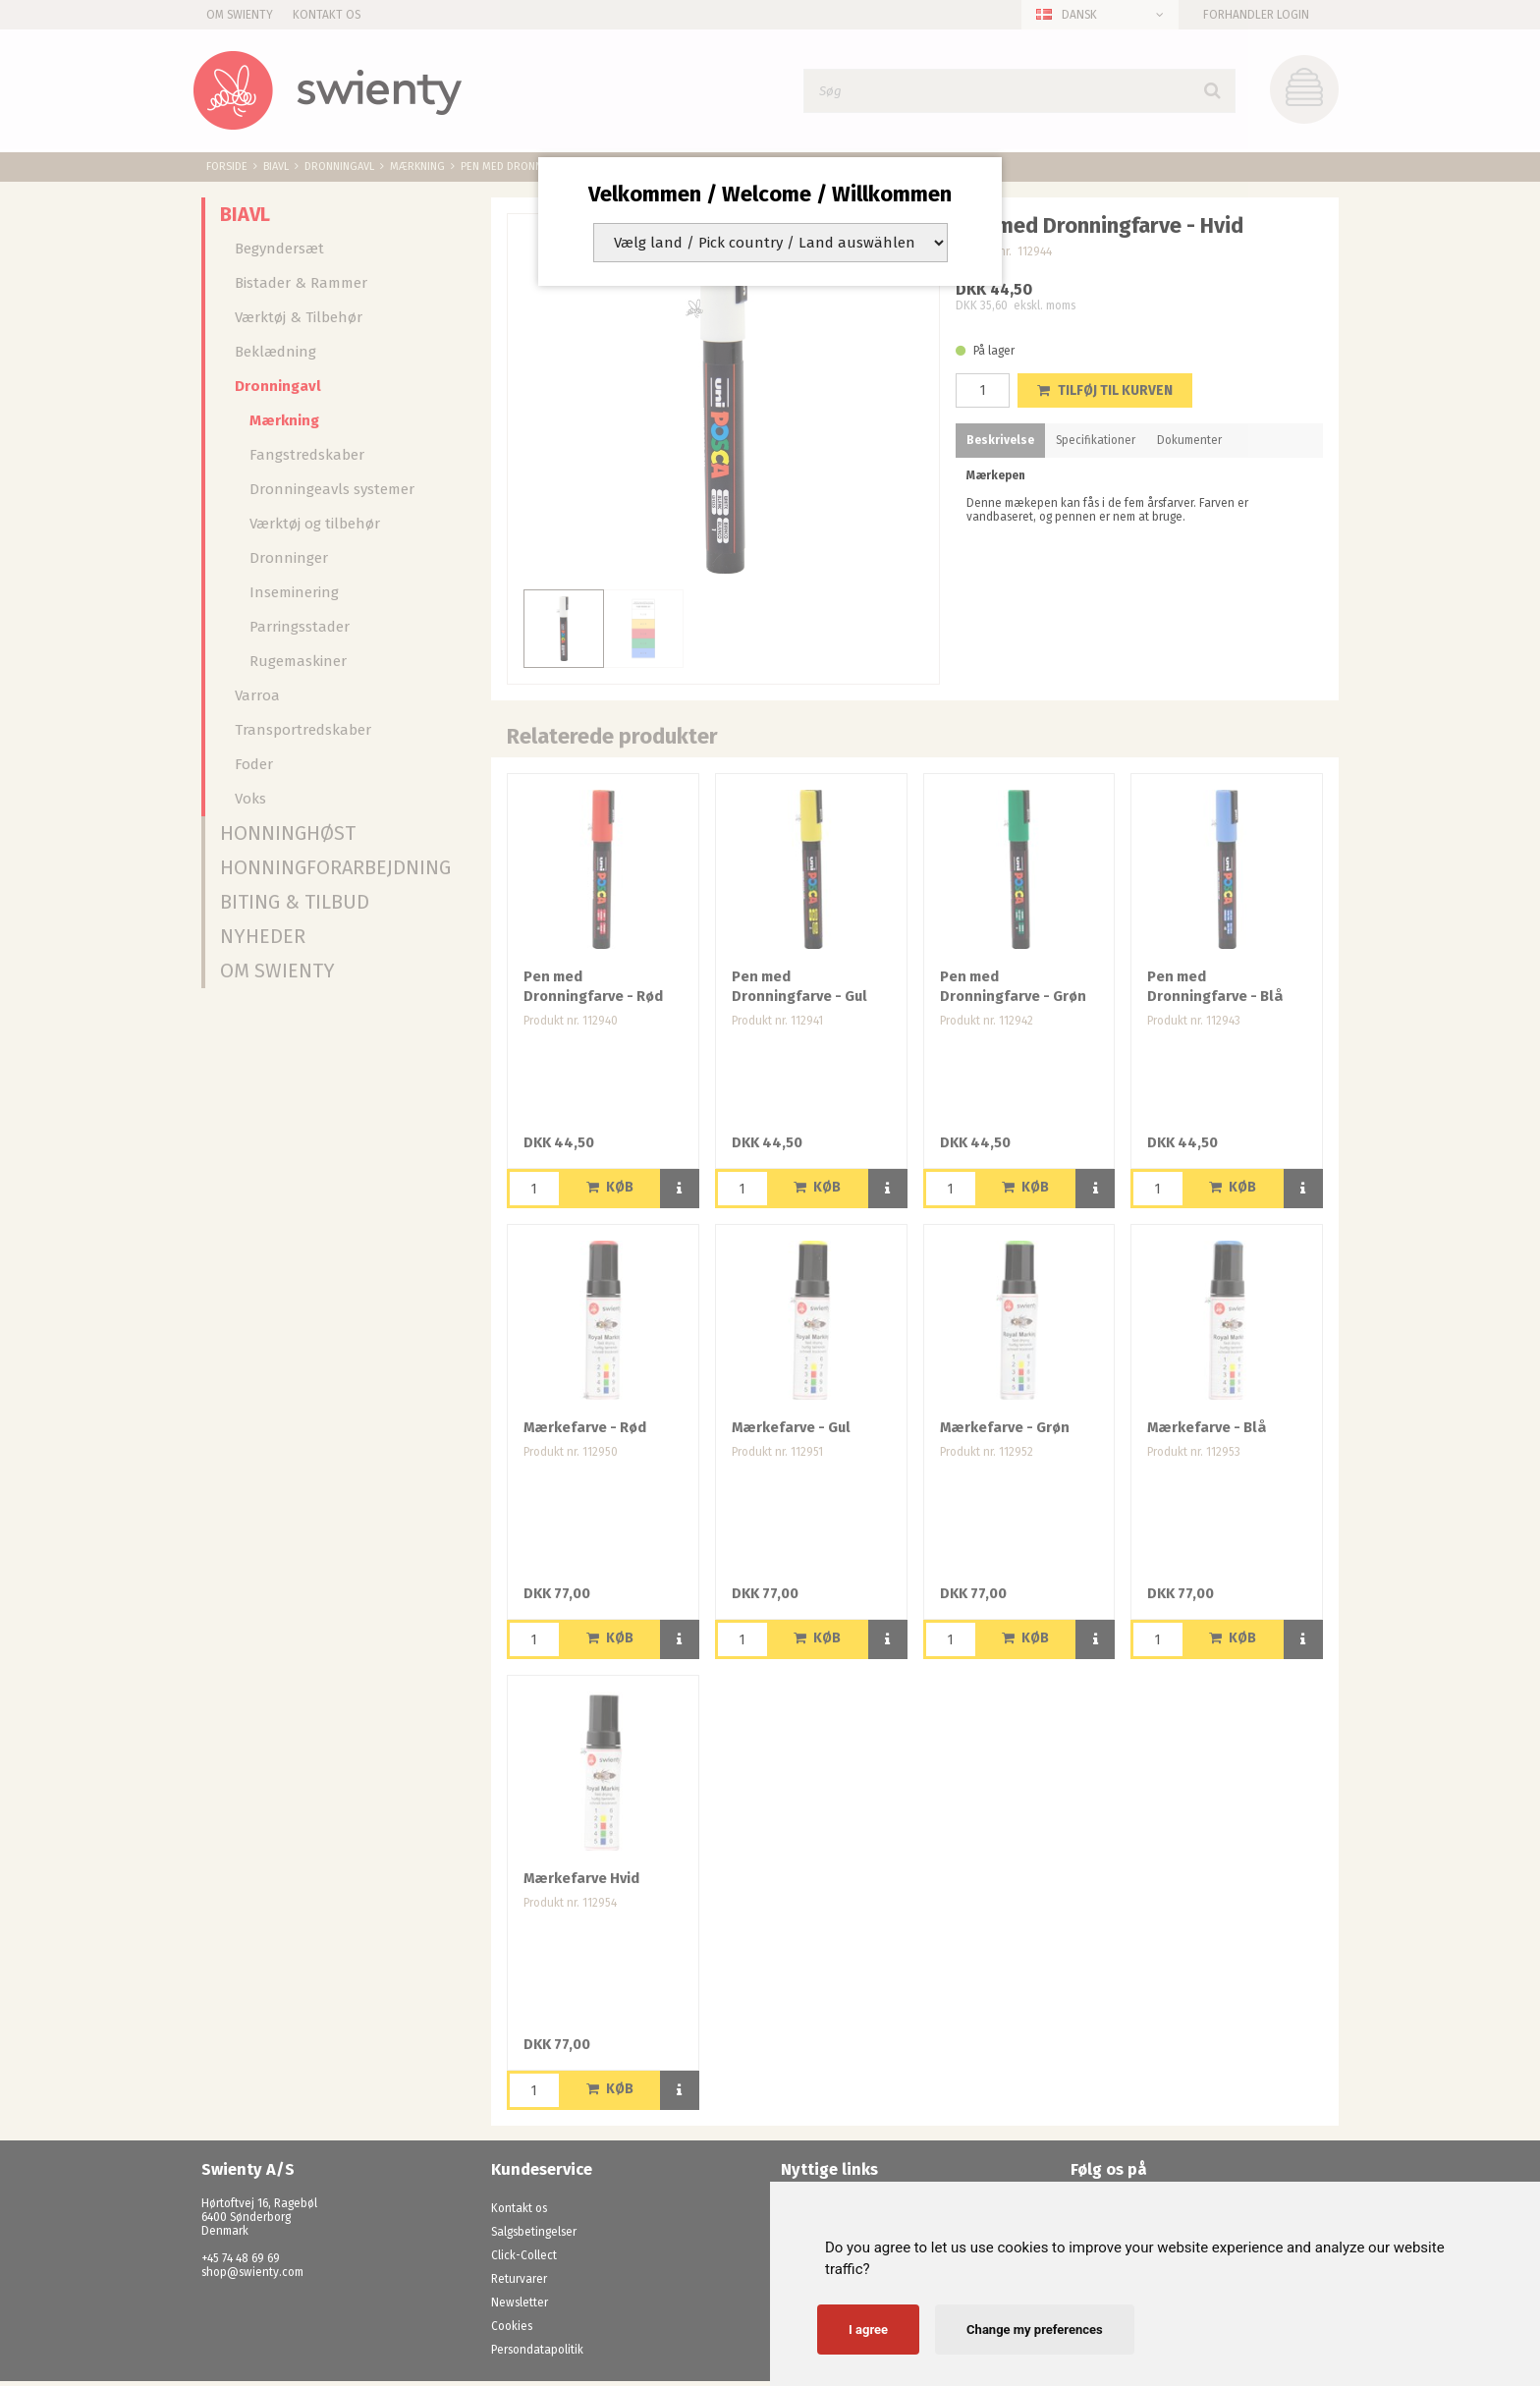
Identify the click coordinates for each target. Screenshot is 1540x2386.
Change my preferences (1034, 2329)
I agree (868, 2329)
